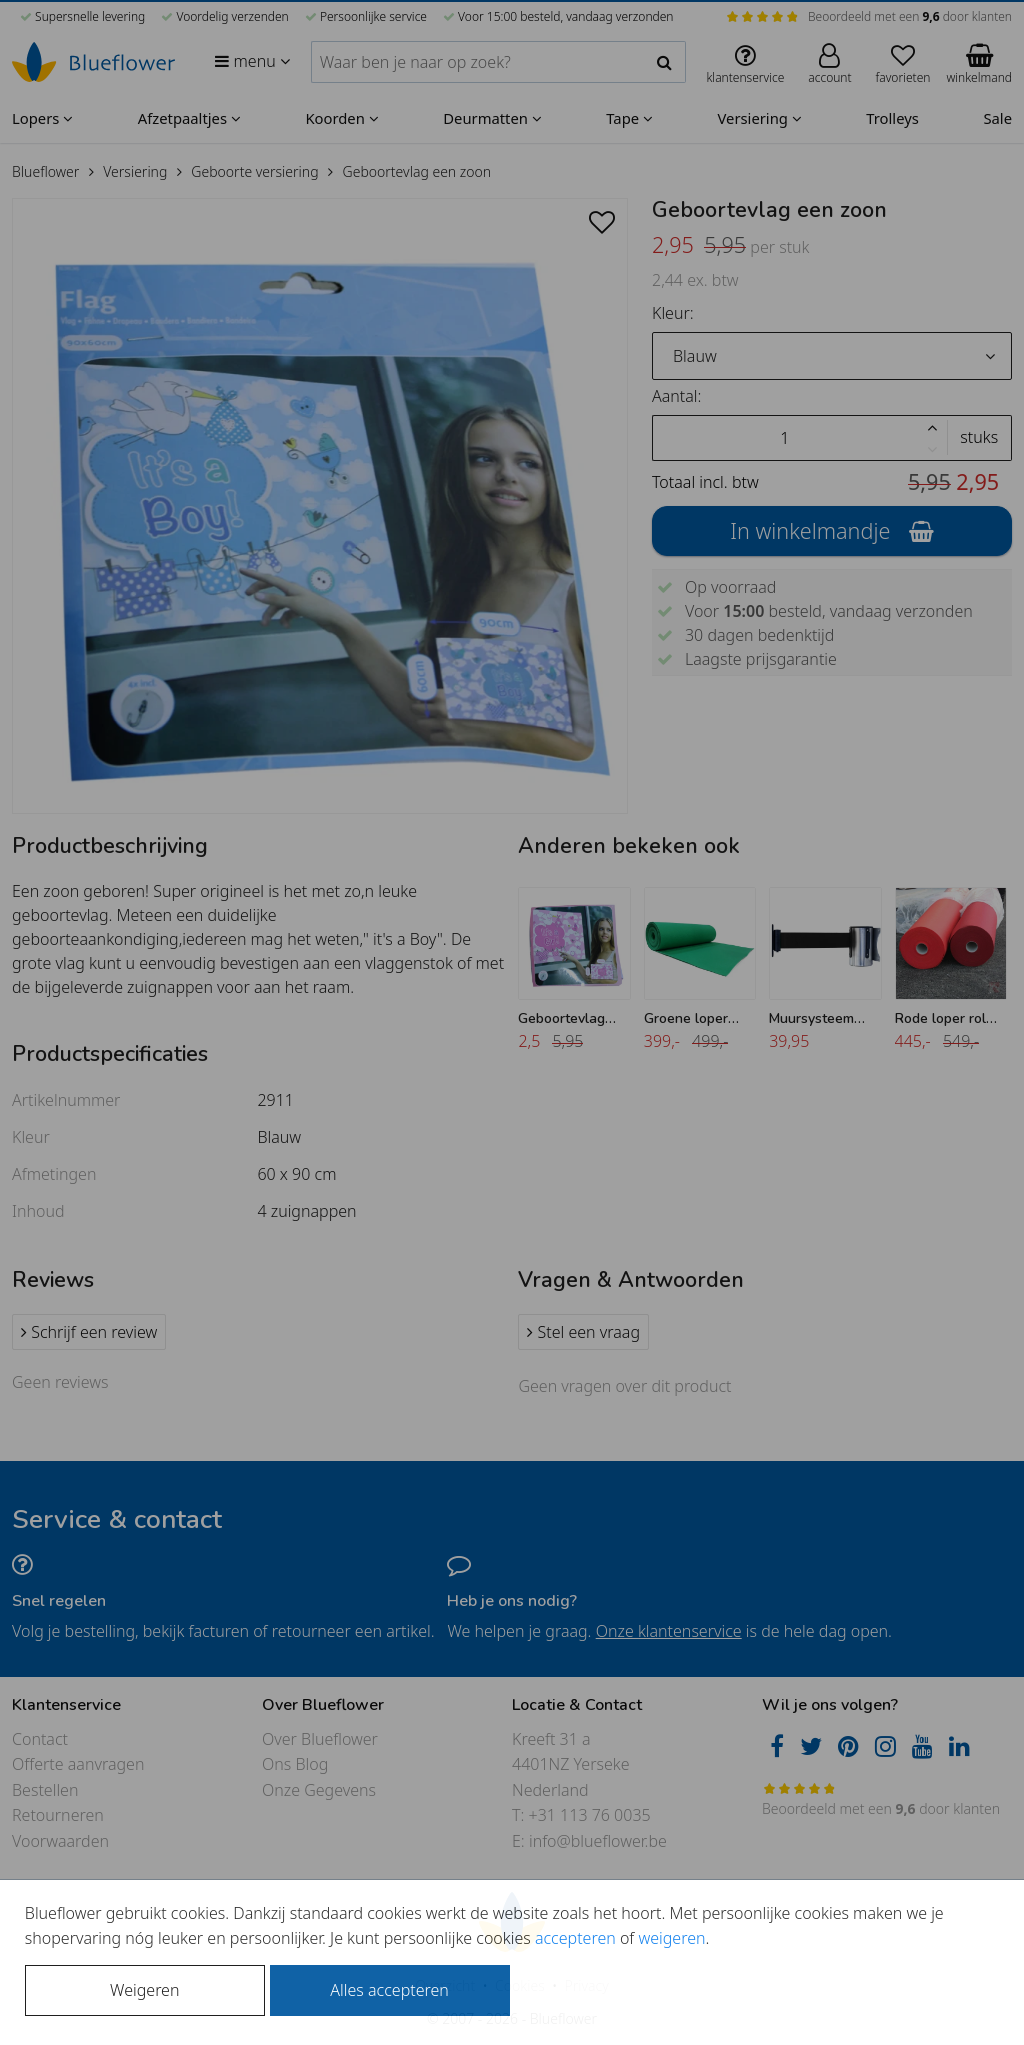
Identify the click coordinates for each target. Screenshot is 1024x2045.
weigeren (671, 1938)
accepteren (575, 1938)
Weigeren (144, 1990)
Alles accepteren (389, 1990)
